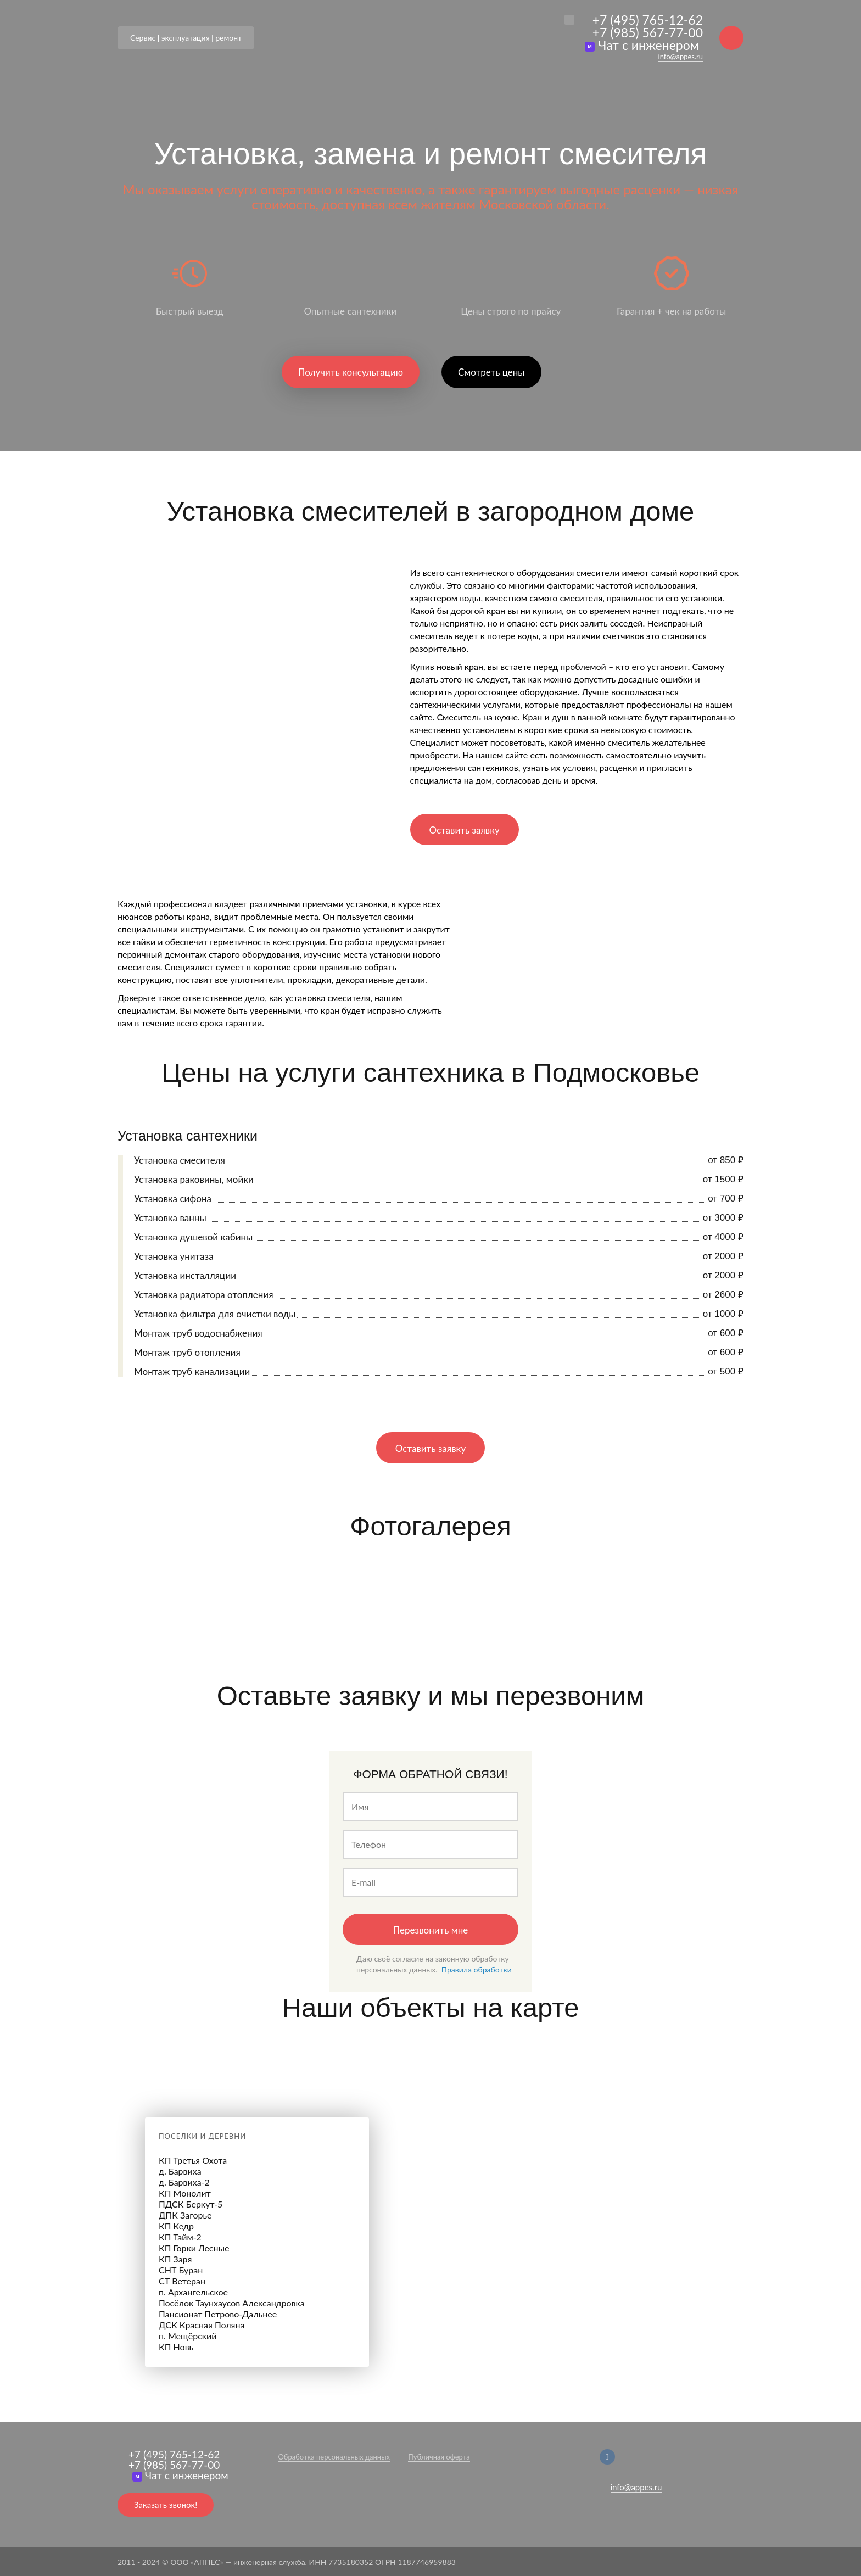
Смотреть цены (491, 372)
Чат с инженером (642, 45)
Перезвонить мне (430, 1930)
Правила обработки (476, 1969)
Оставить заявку (464, 830)
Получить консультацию (350, 372)
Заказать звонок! (165, 2505)
